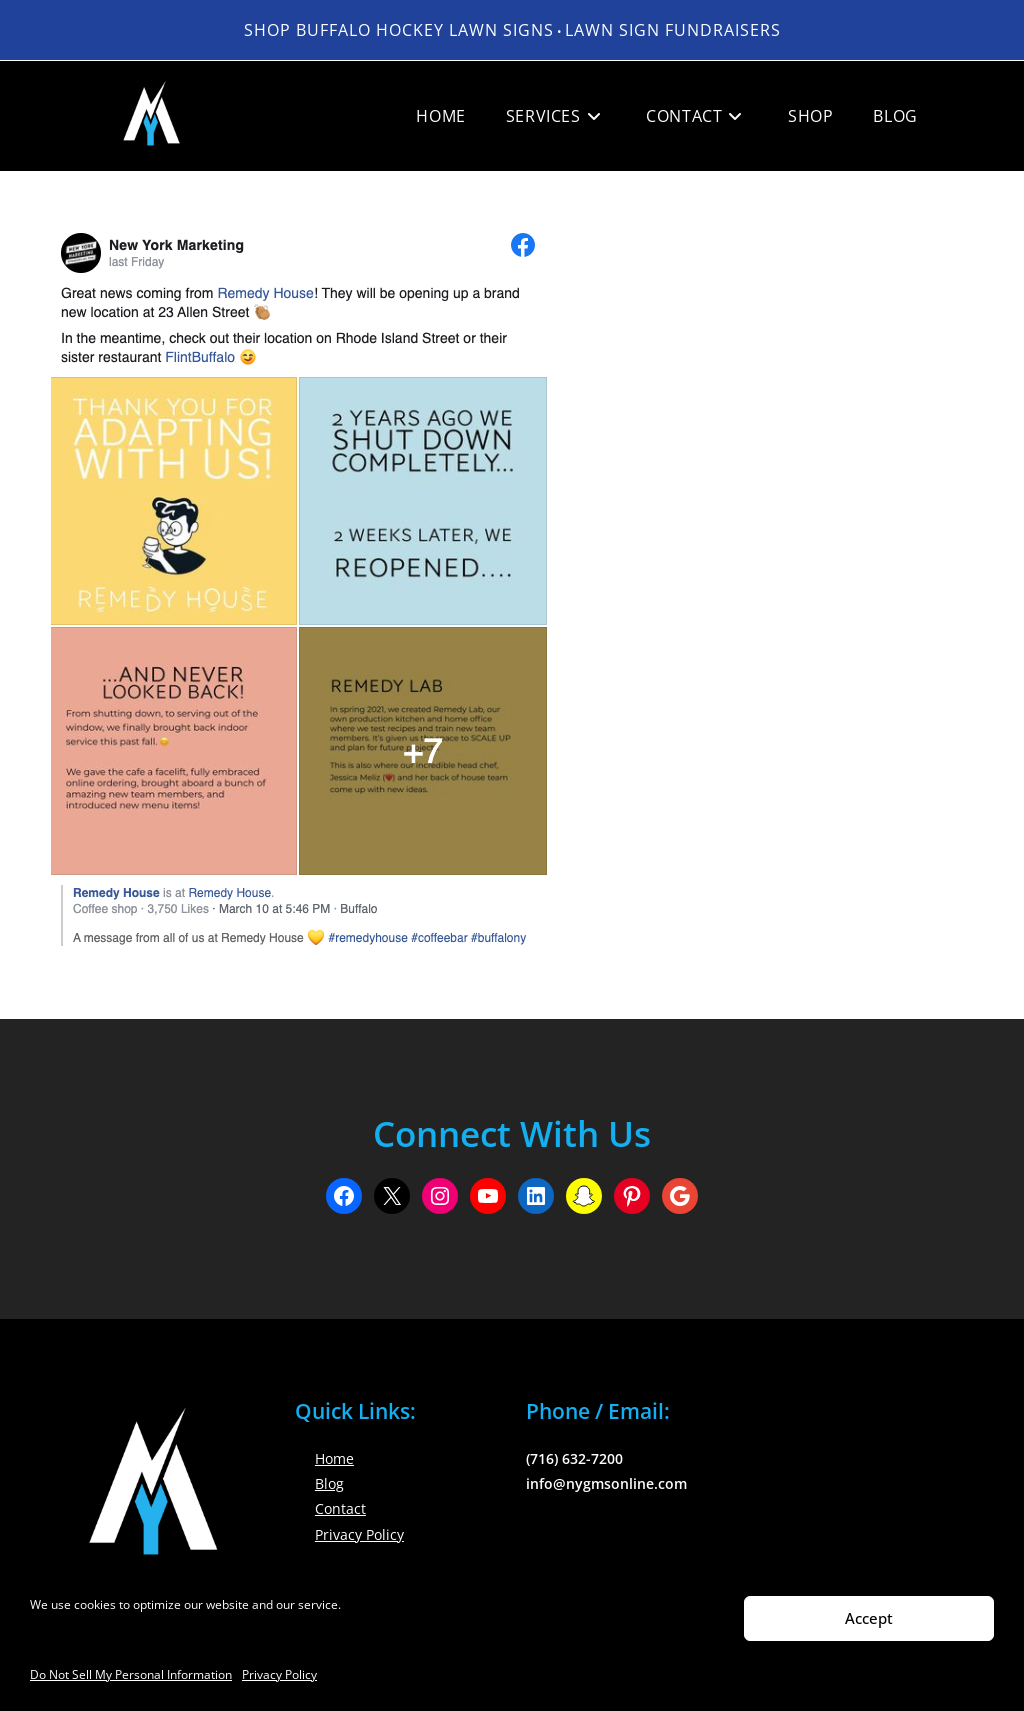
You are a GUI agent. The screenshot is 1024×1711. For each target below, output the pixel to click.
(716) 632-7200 (574, 1458)
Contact (340, 1508)
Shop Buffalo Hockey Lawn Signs (399, 30)
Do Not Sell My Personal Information (131, 1674)
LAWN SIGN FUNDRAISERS (673, 30)
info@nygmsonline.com (606, 1483)
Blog (329, 1483)
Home (334, 1458)
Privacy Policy (279, 1674)
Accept (869, 1618)
